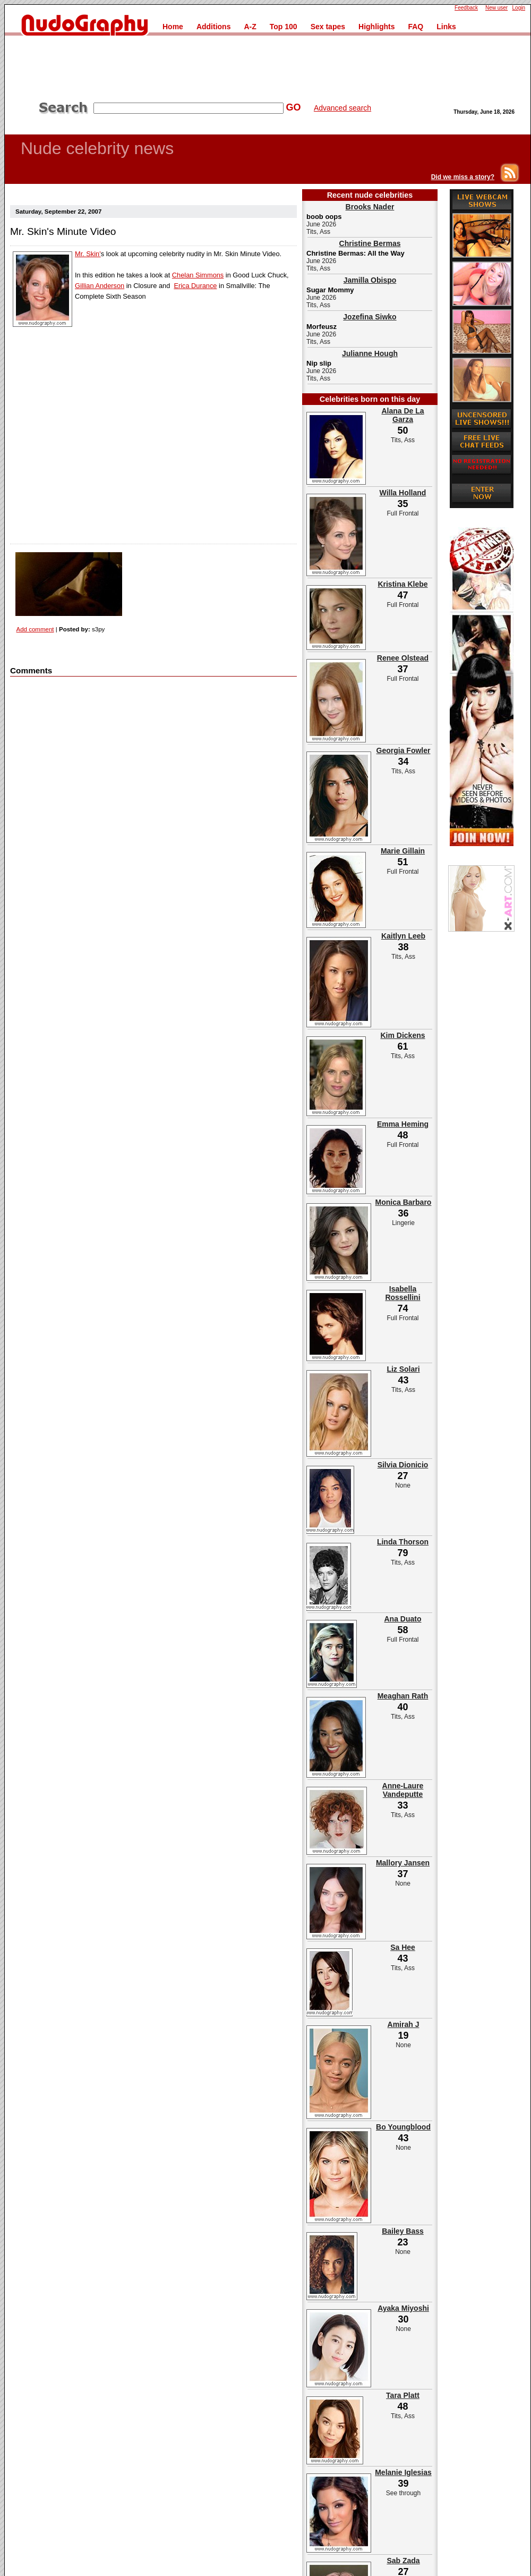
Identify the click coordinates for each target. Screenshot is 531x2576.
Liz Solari (403, 1369)
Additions (213, 26)
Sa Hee (402, 1947)
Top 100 (283, 26)
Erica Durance (195, 286)
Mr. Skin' (88, 254)
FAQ (415, 26)
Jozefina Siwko (369, 317)
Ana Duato (403, 1619)
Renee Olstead (403, 658)
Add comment (35, 629)
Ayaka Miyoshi (403, 2308)
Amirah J (403, 2024)
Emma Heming (403, 1124)
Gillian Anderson (99, 286)
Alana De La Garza (402, 415)
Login (518, 8)
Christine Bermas (370, 243)
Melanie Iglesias (403, 2472)
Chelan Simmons (198, 275)
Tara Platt (402, 2395)
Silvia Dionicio (403, 1464)
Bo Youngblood (403, 2127)
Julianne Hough (370, 353)
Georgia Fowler (403, 750)
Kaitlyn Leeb (403, 936)
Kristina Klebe (402, 584)
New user (496, 8)
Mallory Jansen (403, 1863)
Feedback (466, 8)
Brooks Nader (370, 206)
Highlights (376, 26)
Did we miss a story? (462, 177)
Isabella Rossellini (402, 1293)
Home (172, 26)
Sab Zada (403, 2560)
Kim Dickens (402, 1035)
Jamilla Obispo (370, 280)
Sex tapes (328, 26)
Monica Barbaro (403, 1202)
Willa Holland (403, 492)
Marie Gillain (403, 851)
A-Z (250, 26)
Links (446, 26)
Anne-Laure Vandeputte (403, 1789)
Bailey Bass (403, 2231)
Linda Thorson (403, 1542)
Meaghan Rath (403, 1696)
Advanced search (342, 108)
